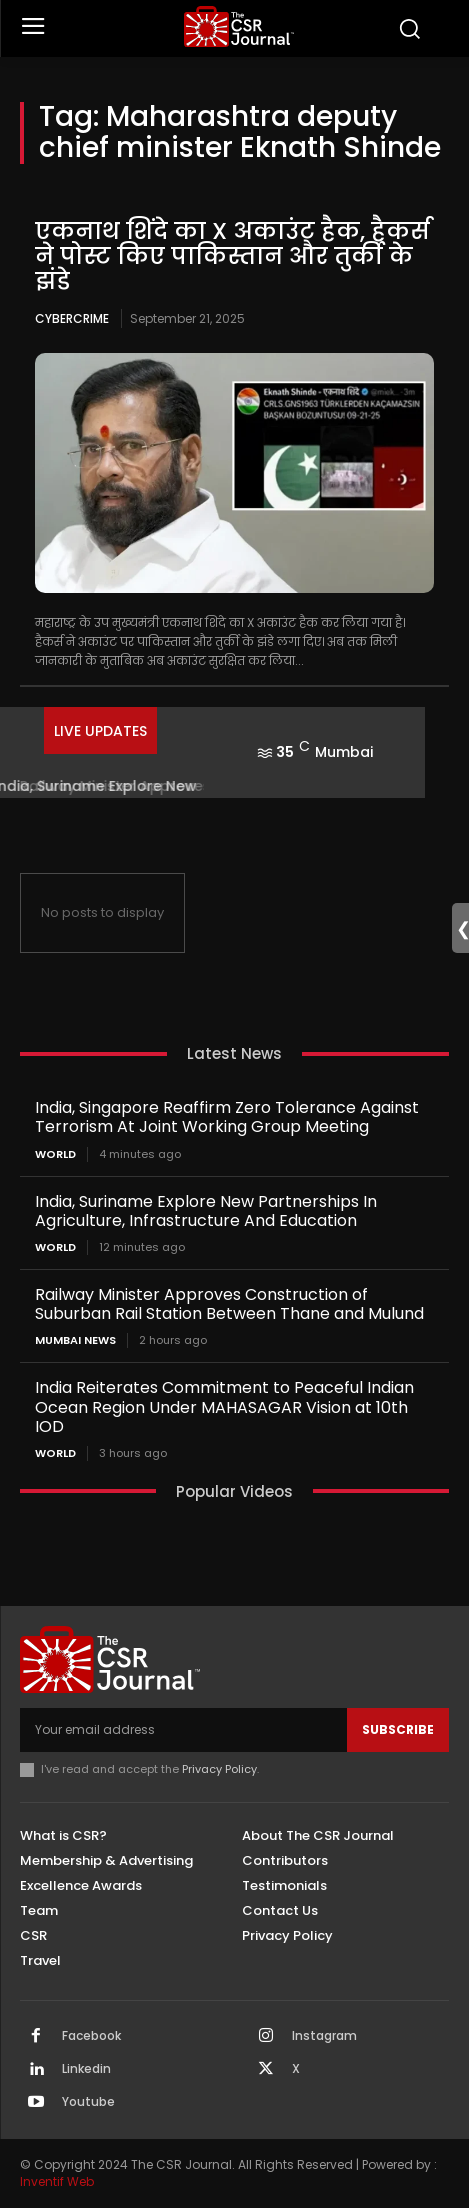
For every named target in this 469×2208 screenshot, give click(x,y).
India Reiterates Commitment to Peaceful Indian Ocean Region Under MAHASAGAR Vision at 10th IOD (224, 1406)
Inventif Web (57, 2181)
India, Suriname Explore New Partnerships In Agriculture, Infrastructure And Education (206, 1211)
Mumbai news (75, 1340)
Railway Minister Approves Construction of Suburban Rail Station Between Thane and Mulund (229, 1304)
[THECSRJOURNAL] (239, 26)
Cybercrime (72, 318)
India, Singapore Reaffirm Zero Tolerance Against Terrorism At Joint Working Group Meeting (227, 1117)
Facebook (91, 2036)
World (55, 1154)
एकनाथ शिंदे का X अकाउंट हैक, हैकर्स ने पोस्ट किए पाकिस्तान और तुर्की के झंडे (232, 256)
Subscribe (398, 1729)
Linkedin (86, 2069)
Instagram (324, 2036)
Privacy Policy (219, 1769)
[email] (183, 1730)
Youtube (88, 2102)
